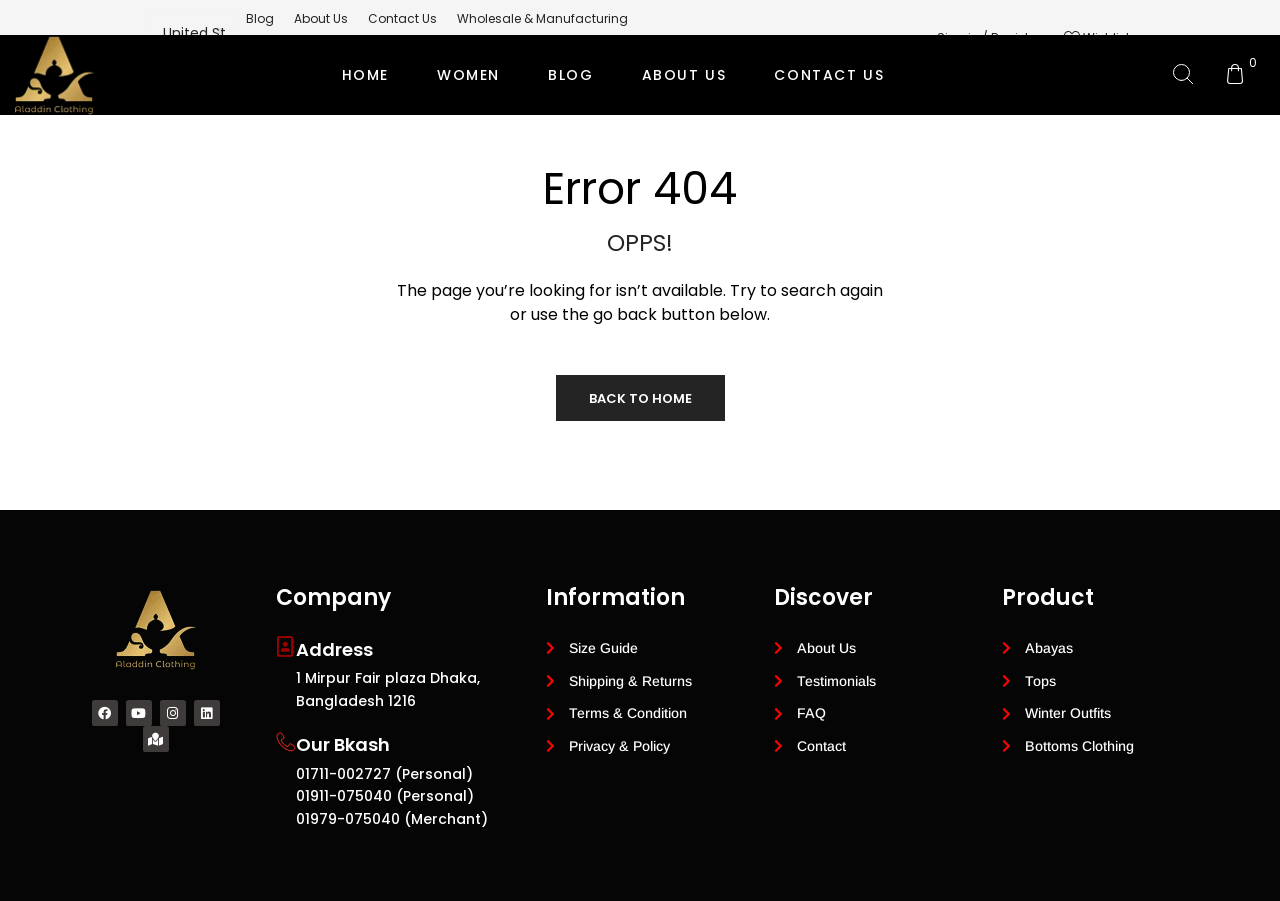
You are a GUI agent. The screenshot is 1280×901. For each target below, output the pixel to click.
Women (468, 75)
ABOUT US (684, 75)
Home (365, 75)
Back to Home (640, 398)
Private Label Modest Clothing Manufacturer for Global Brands (637, 155)
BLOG (570, 75)
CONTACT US (829, 75)
